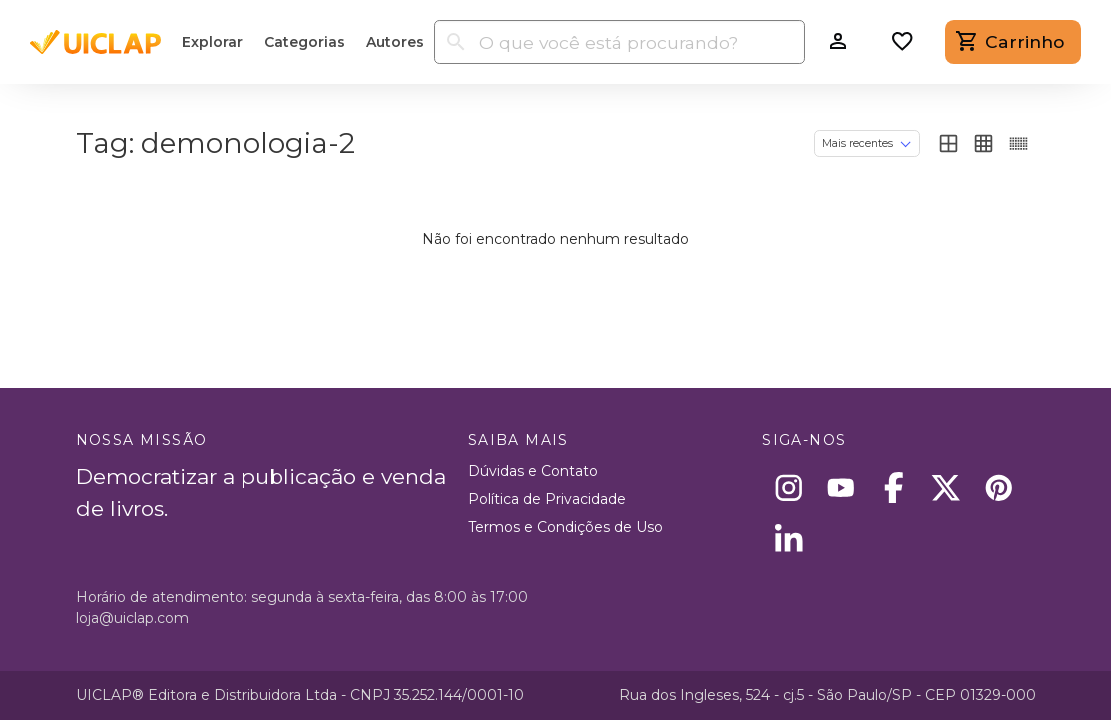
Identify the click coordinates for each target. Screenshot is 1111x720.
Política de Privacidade (547, 499)
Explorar (212, 42)
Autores (395, 42)
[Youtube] (841, 487)
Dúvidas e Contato (533, 471)
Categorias (304, 42)
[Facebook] (893, 487)
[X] (946, 487)
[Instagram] (788, 487)
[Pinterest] (998, 487)
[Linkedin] (788, 540)
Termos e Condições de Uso (565, 527)
